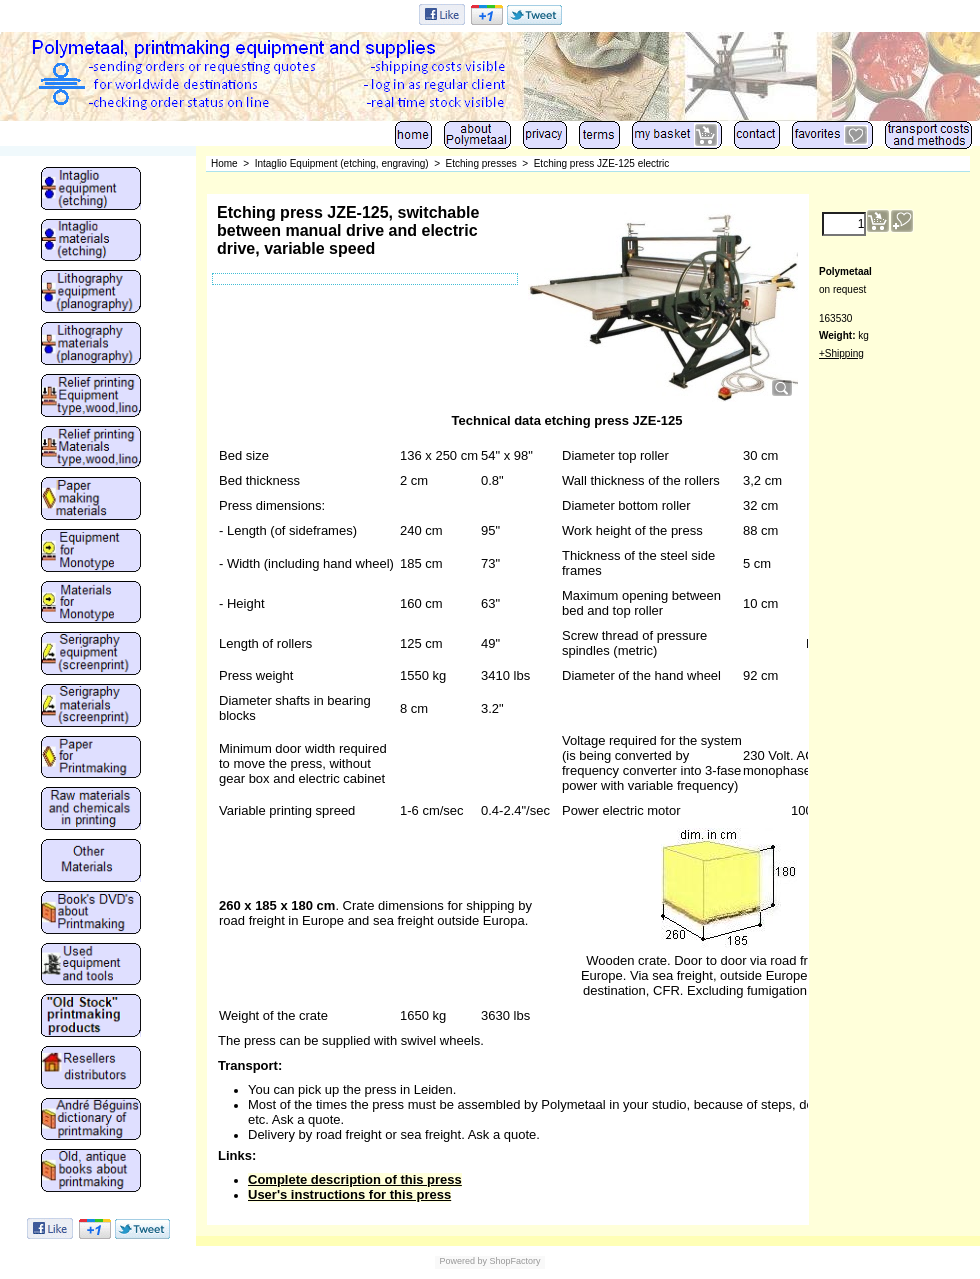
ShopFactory (514, 1261)
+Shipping (841, 353)
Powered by (463, 1261)
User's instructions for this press (349, 1194)
